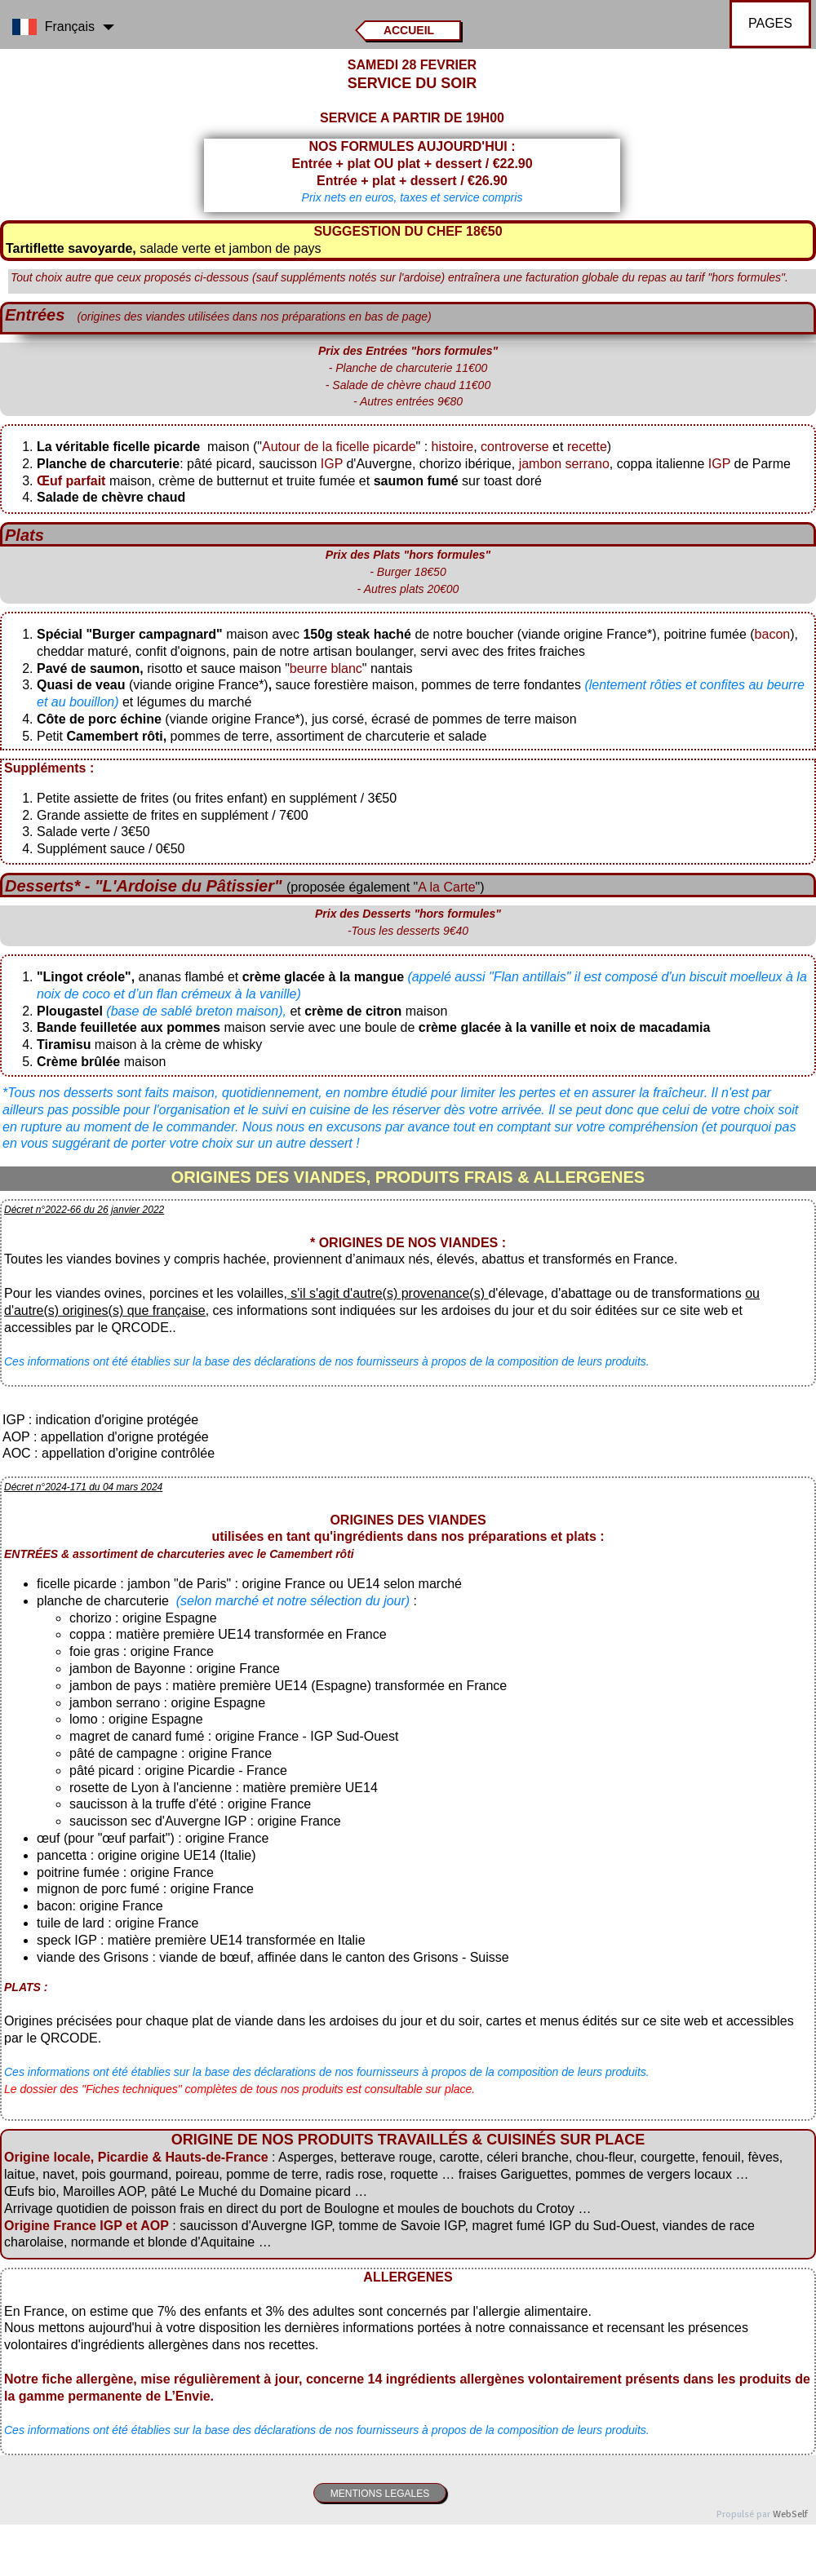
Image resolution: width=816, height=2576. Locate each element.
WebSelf (790, 2514)
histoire (453, 447)
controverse (516, 447)
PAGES (770, 23)
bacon (773, 634)
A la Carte (446, 887)
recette (587, 447)
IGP (332, 464)
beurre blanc (326, 668)
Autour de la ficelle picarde (339, 447)
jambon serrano (564, 464)
